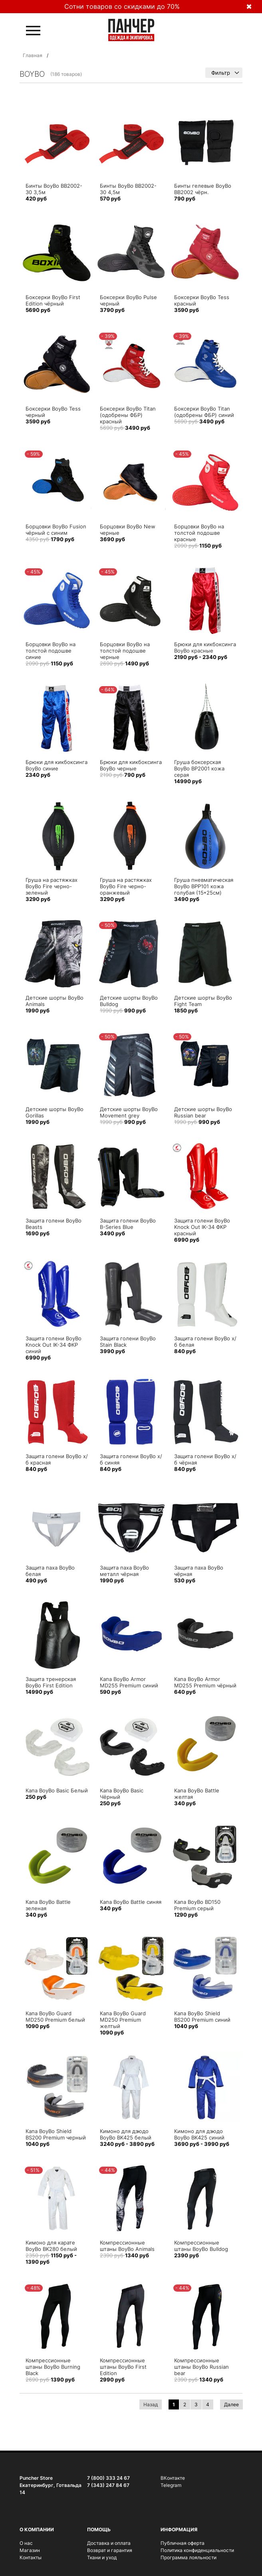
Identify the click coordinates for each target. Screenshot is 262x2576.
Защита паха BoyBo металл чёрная (124, 1570)
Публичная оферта (182, 2543)
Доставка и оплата (109, 2543)
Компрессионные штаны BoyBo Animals (127, 2245)
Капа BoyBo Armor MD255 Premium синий (129, 1682)
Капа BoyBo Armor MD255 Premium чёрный (205, 1682)
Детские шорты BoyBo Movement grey (129, 1112)
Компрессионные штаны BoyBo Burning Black (53, 2366)
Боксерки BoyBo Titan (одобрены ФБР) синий (204, 411)
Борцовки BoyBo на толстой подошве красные (199, 532)
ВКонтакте (173, 2478)
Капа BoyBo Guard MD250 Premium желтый (123, 2019)
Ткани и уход (102, 2557)
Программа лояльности (188, 2557)
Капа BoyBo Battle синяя (130, 1902)
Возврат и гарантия (109, 2550)
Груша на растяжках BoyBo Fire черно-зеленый (51, 886)
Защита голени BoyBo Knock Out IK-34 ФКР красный (202, 1226)
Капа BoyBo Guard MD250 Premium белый (55, 2016)
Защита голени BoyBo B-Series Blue (128, 1223)
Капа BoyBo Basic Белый (57, 1790)
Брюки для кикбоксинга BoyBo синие (56, 765)
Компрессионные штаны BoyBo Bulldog (201, 2245)
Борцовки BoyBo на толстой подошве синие (50, 650)
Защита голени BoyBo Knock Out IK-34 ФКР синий (53, 1344)
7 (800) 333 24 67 (108, 2478)
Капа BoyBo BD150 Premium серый (197, 1905)
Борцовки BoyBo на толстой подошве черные (125, 650)
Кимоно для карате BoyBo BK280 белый (51, 2245)
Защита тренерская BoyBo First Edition (51, 1682)
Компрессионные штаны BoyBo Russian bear (201, 2366)
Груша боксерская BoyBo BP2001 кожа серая (199, 768)
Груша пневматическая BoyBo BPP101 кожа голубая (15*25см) (203, 886)
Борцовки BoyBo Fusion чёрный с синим (56, 529)
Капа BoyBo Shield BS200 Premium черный (56, 2134)
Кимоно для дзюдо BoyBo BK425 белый (125, 2134)
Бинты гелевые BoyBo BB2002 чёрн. (202, 189)
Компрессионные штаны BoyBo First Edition (123, 2366)
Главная (32, 55)
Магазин (30, 2550)
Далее (231, 2404)
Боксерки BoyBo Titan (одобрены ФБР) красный (128, 415)
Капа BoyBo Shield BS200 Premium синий (202, 2016)
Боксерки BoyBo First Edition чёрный (53, 300)
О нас (26, 2543)
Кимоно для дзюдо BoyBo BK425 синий (199, 2134)
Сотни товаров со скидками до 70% (122, 6)
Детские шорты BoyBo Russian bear (203, 1112)
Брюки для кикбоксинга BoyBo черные (131, 765)
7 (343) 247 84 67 (108, 2485)
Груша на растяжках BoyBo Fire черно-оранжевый (126, 886)
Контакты (31, 2557)
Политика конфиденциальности (197, 2550)
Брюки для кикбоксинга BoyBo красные (205, 647)
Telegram (171, 2485)
